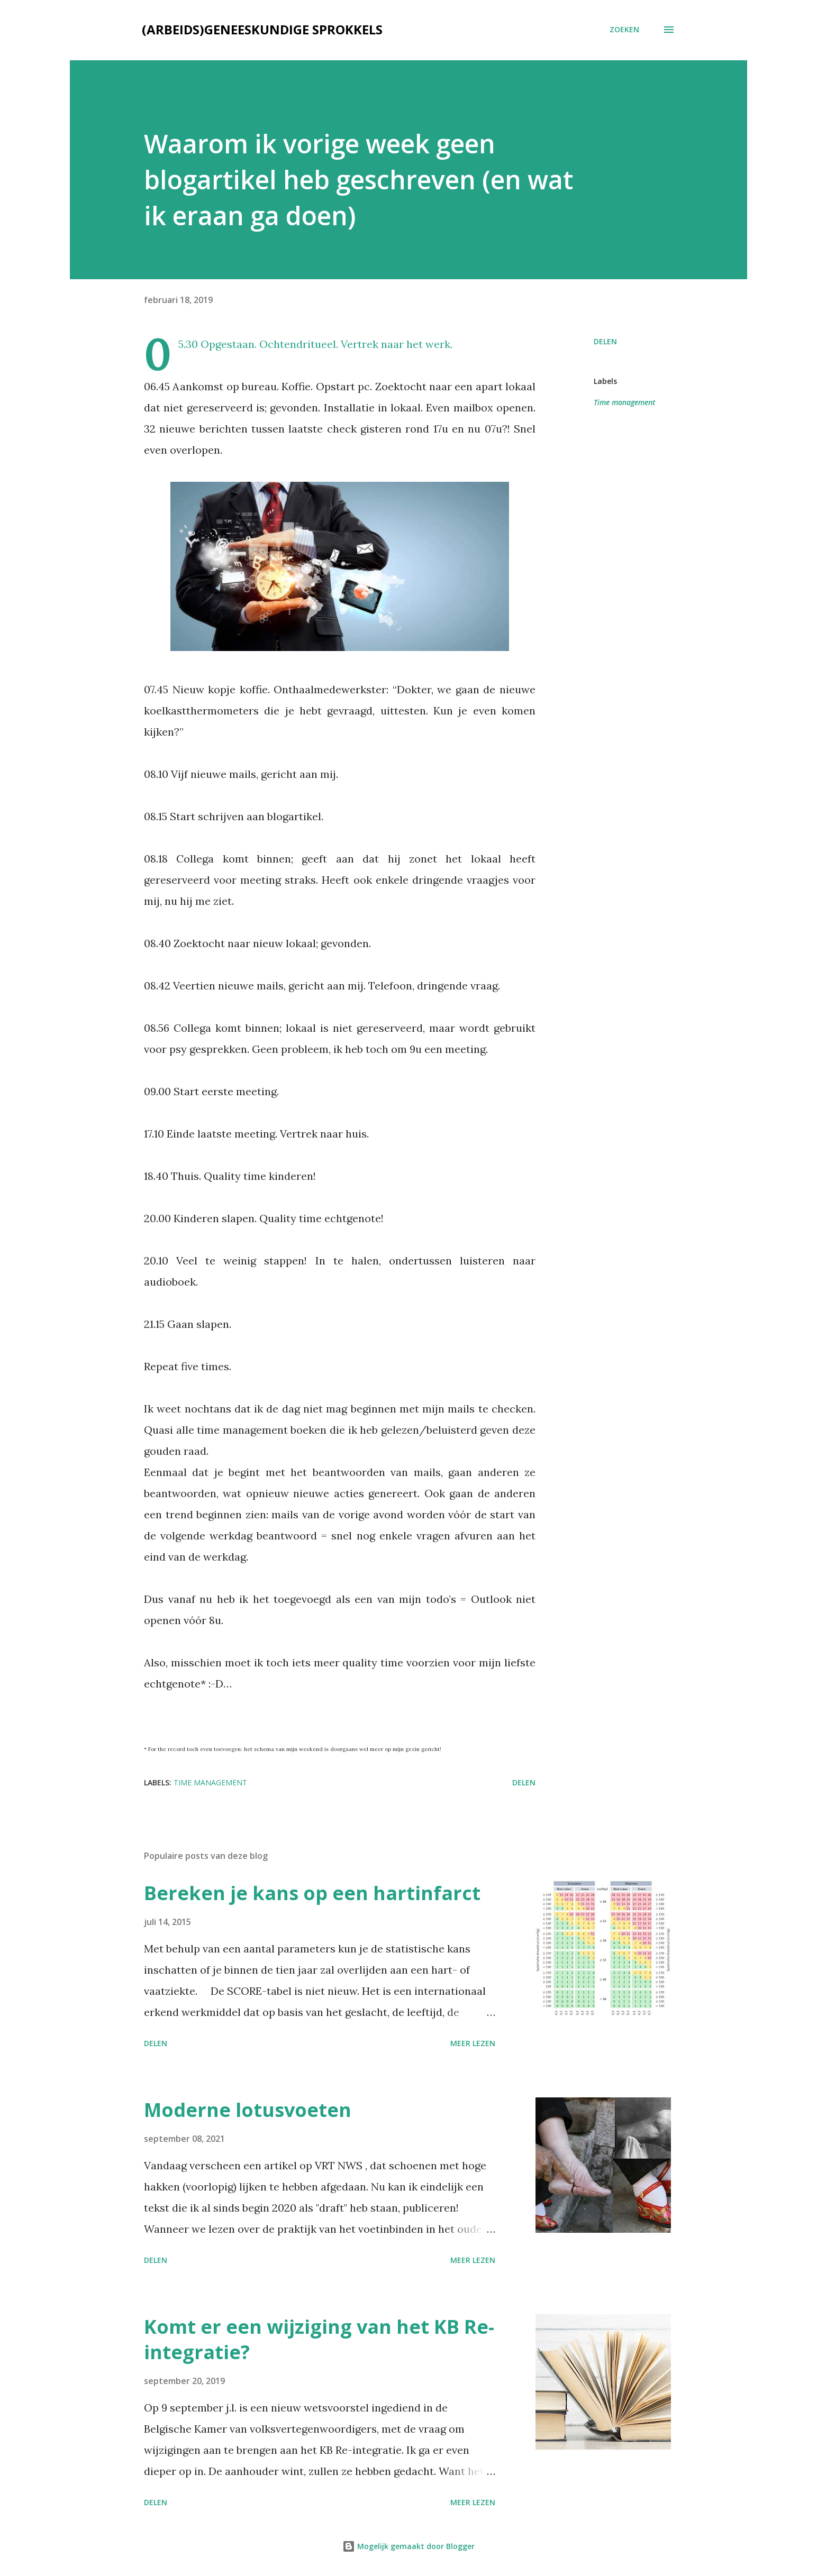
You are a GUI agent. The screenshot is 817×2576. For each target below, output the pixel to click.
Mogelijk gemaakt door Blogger (408, 2546)
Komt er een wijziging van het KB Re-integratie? (319, 2339)
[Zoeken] (624, 29)
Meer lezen (472, 2043)
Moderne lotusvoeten (247, 2110)
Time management (624, 402)
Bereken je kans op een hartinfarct (312, 1893)
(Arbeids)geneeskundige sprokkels (262, 29)
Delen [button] (605, 341)
